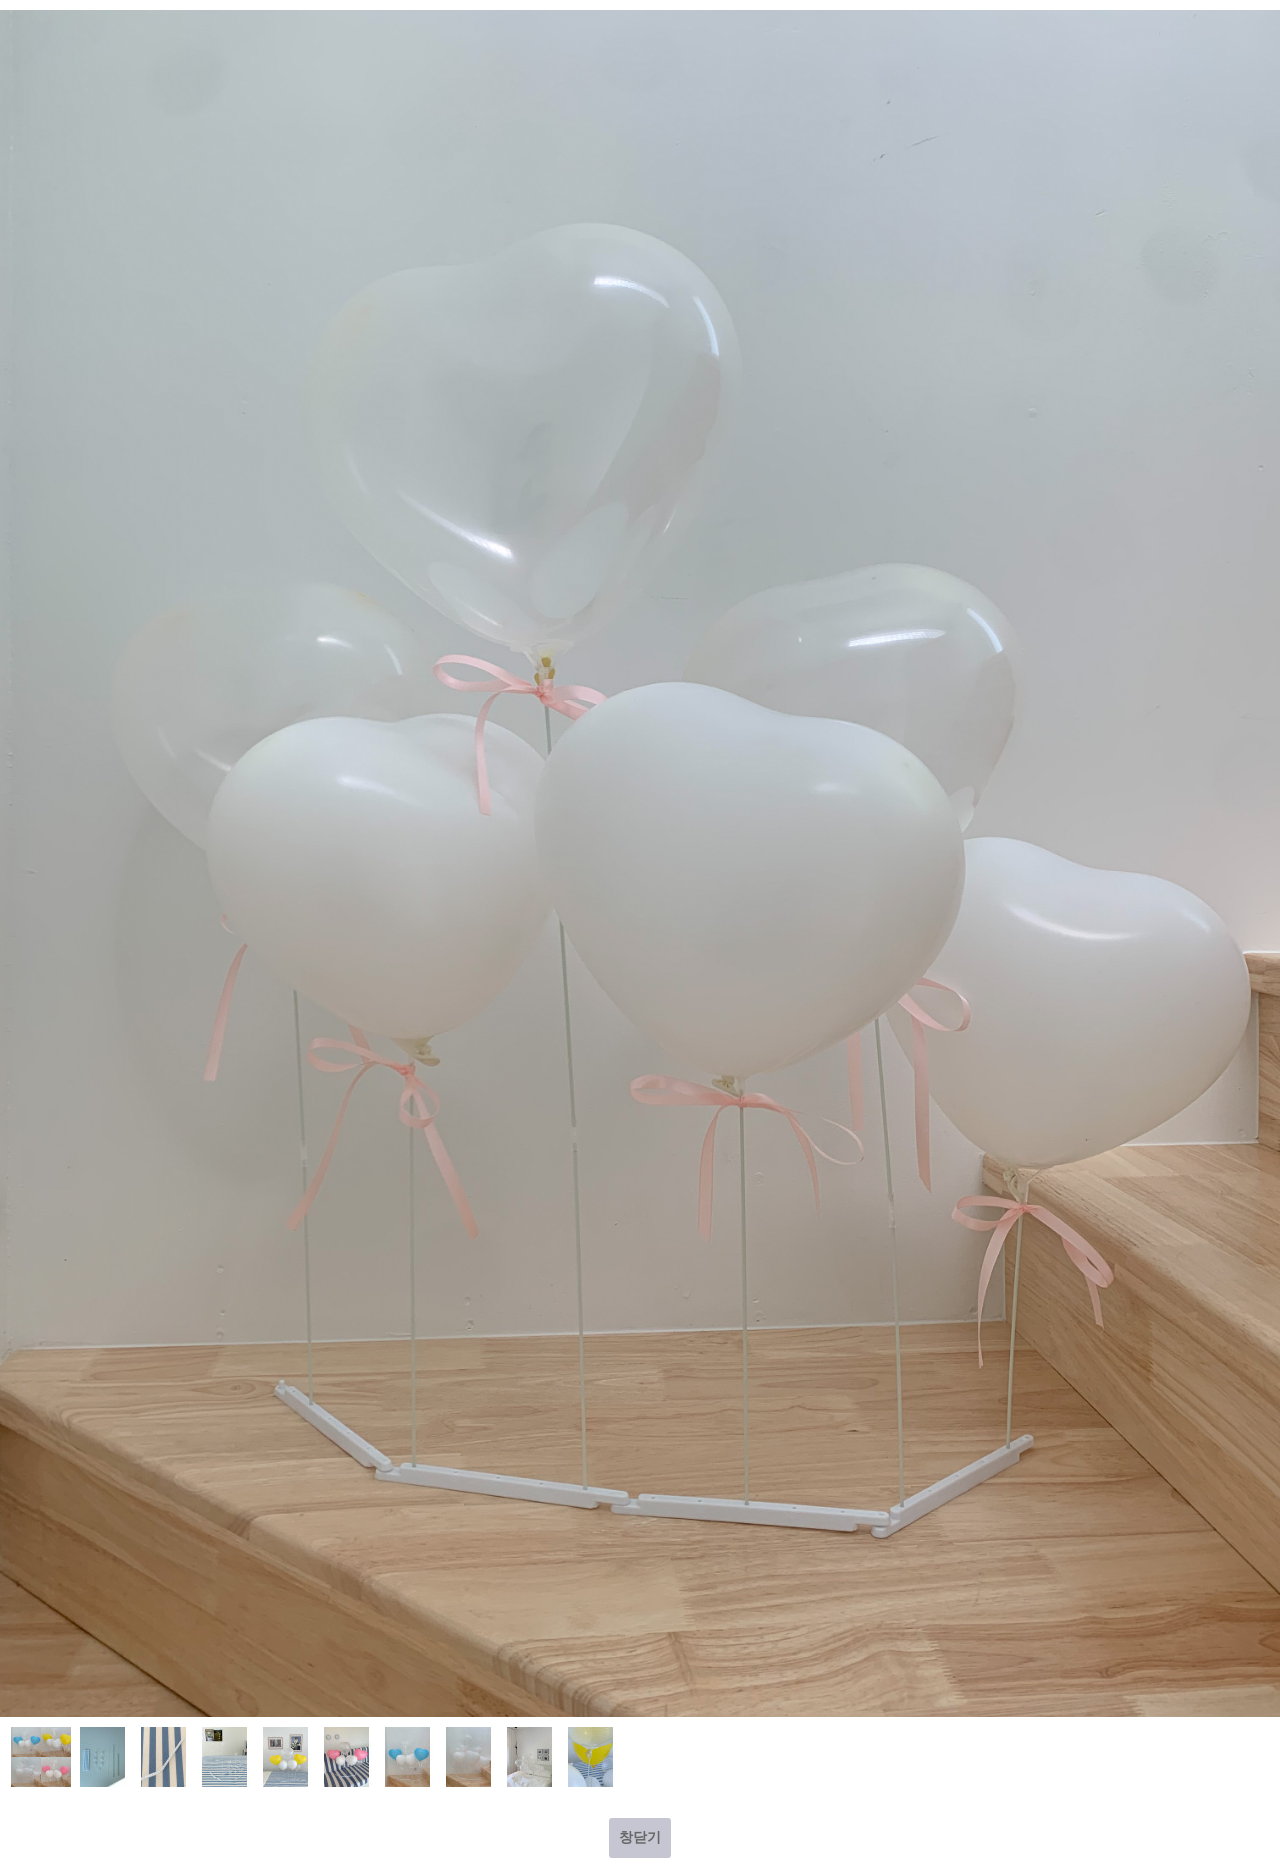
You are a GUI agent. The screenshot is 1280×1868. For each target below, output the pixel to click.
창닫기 (640, 1837)
